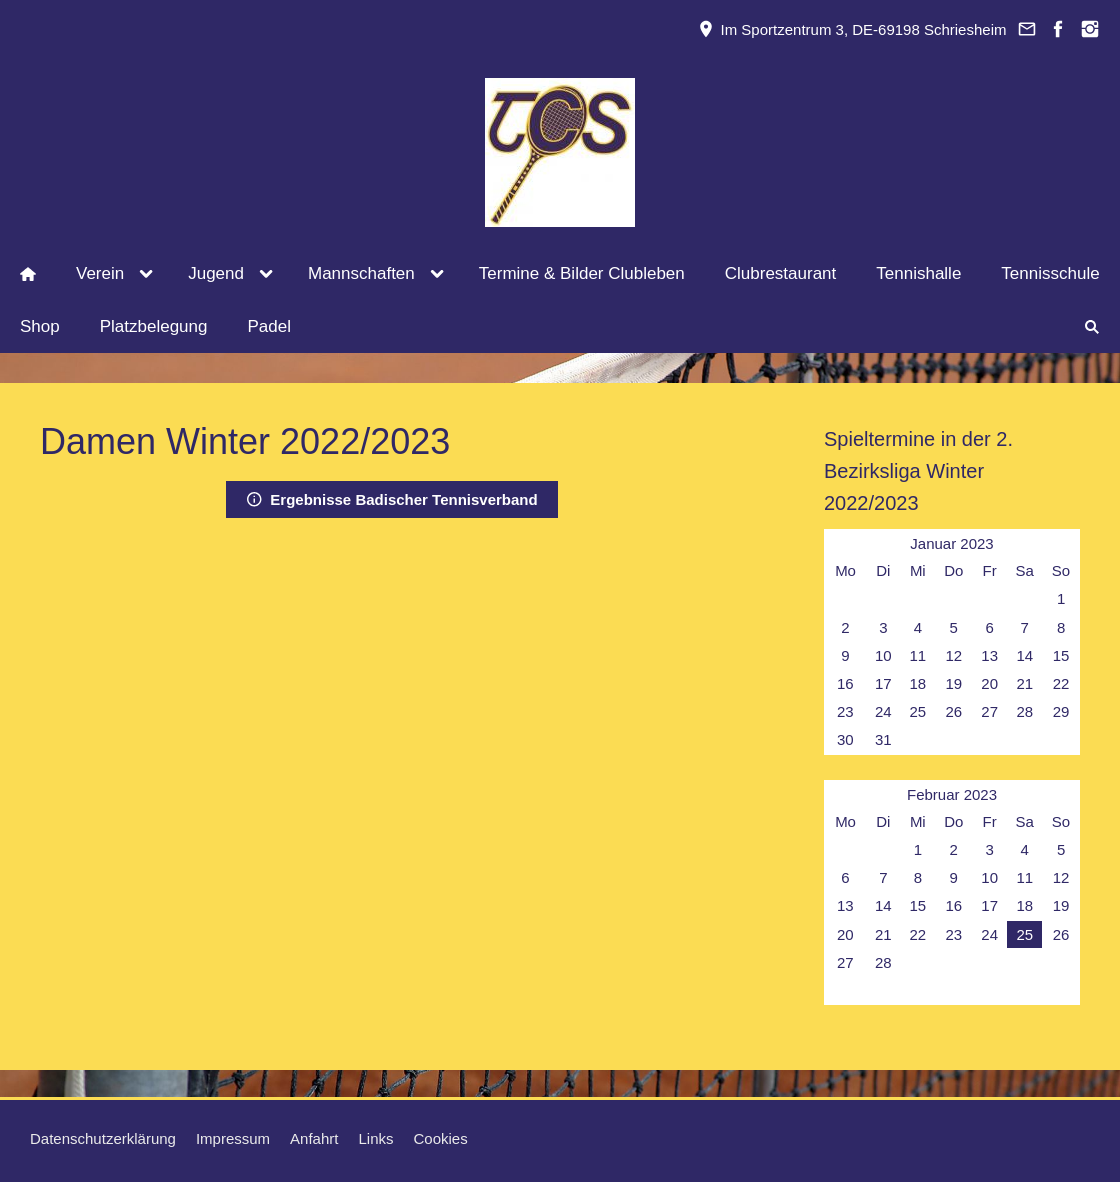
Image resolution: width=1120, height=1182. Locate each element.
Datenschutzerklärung (103, 1138)
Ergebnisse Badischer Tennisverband (391, 499)
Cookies (441, 1138)
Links (375, 1138)
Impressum (233, 1138)
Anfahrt (314, 1138)
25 (1024, 934)
